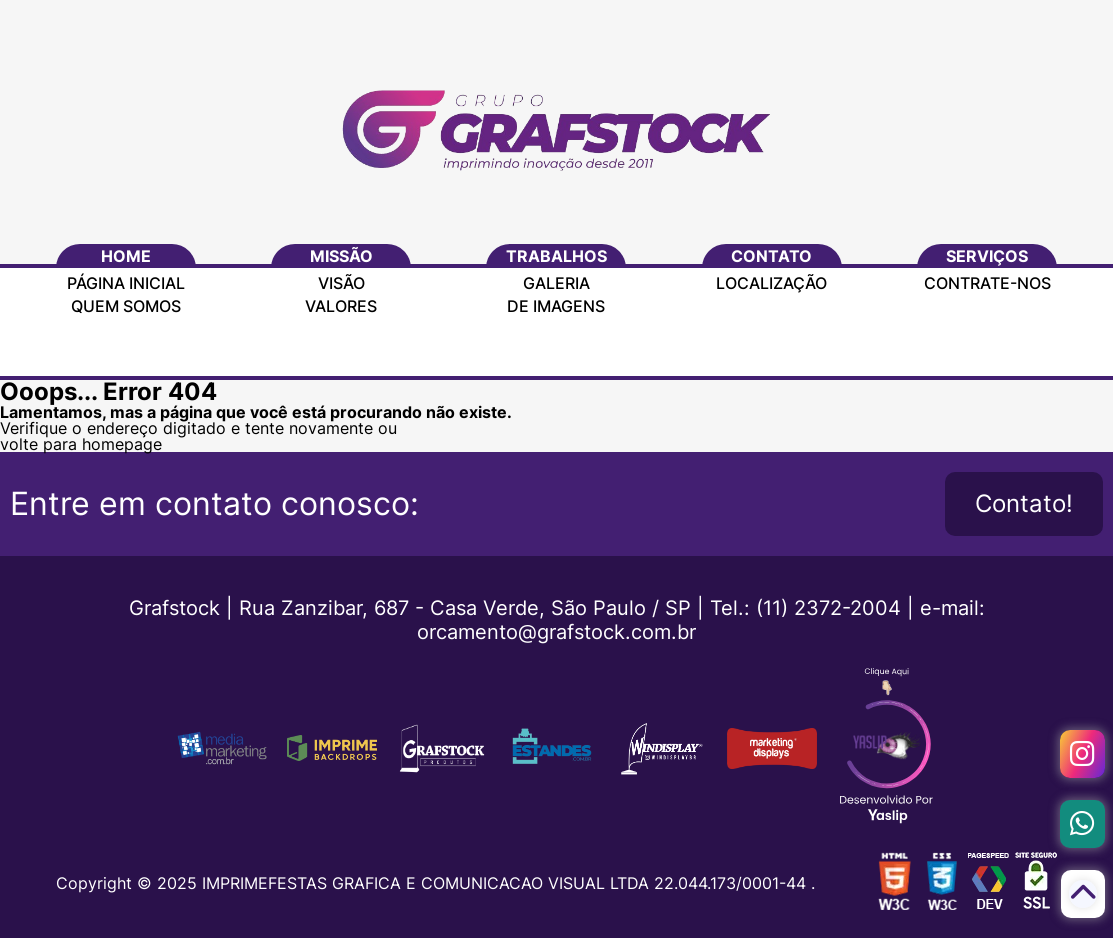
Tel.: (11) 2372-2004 (805, 608)
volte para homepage (81, 444)
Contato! (1024, 503)
